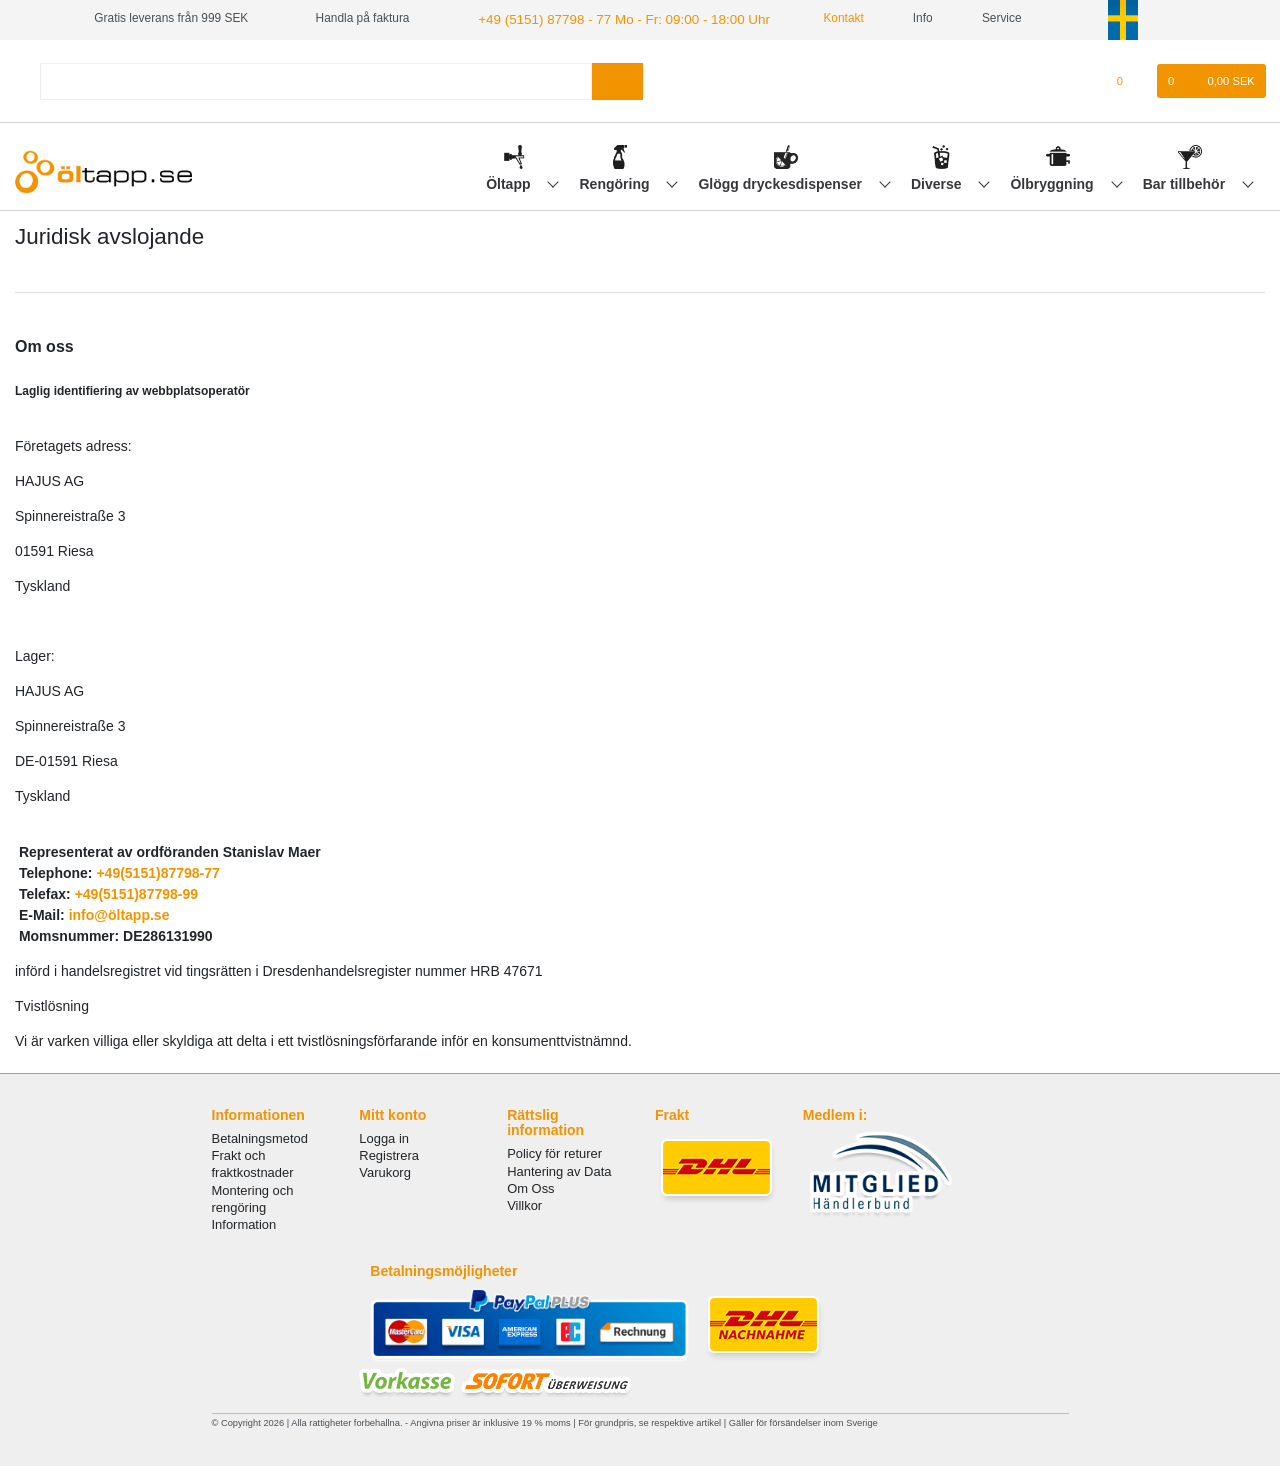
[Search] (617, 78)
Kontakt (812, 18)
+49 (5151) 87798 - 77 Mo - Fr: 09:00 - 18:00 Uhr (605, 18)
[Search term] (316, 78)
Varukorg (385, 1170)
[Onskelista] (1130, 79)
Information (244, 1222)
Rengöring (617, 181)
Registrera (389, 1153)
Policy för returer (554, 1151)
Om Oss (530, 1186)
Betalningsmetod (260, 1136)
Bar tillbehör (1186, 181)
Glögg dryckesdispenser (781, 181)
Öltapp (510, 181)
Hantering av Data (559, 1168)
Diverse (938, 181)
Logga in (384, 1136)
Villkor (524, 1203)
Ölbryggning (1053, 181)
